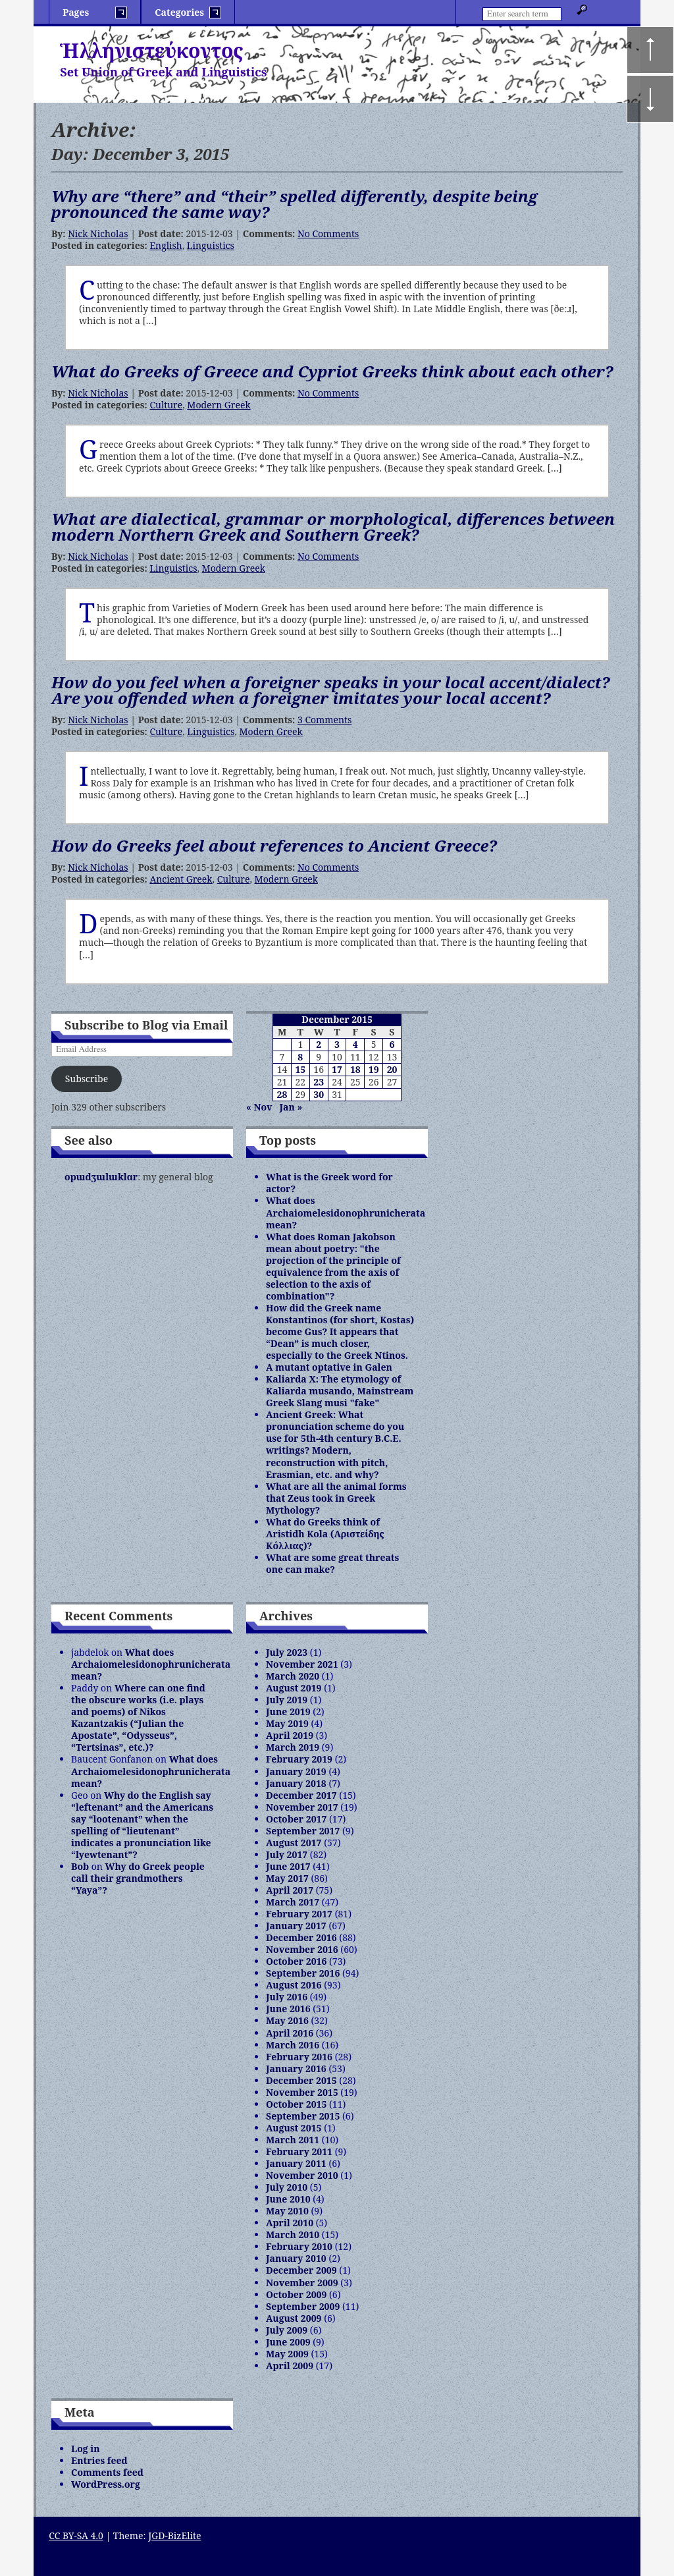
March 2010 (292, 2234)
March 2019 (292, 1747)
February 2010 (299, 2246)
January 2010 (296, 2258)
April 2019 (289, 1735)
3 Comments (324, 719)
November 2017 (302, 1807)
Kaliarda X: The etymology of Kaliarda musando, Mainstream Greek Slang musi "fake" (339, 1391)
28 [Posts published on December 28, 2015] (282, 1094)
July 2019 (286, 1699)
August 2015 (293, 2128)
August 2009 (293, 2318)
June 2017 (288, 1866)
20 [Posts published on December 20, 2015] (392, 1069)
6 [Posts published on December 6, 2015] (392, 1044)
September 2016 (303, 1973)
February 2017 (299, 1913)
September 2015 (303, 2116)
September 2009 (303, 2306)
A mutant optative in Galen (329, 1367)
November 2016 (302, 1949)
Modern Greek (218, 404)
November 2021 (302, 1664)
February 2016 (299, 2056)
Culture (165, 404)
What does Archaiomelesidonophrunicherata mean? (345, 1212)
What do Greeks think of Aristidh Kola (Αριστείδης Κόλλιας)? (325, 1534)
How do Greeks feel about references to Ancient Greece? (274, 845)
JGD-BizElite (174, 2535)
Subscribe (86, 1078)
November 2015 (302, 2092)
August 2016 (293, 1985)
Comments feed (107, 2472)
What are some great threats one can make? (332, 1563)
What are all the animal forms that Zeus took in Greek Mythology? (336, 1498)
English (165, 245)
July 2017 (286, 1854)
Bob (80, 1866)
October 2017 (296, 1819)
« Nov (259, 1107)
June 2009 (288, 2342)
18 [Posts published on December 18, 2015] (355, 1069)
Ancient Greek (180, 879)
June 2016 (288, 2008)
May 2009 (287, 2353)
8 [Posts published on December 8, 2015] (300, 1057)
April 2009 (289, 2365)
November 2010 (302, 2175)
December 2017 (301, 1795)
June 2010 (288, 2199)
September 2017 (303, 1830)
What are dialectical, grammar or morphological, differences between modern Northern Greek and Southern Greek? (333, 526)
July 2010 (286, 2187)
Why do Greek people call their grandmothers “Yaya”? (138, 1878)
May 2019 (287, 1723)
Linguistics (210, 245)
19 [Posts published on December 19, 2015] (374, 1069)
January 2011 (296, 2163)
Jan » (290, 1107)
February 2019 (299, 1759)
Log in (85, 2448)
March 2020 (292, 1676)
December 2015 (301, 2080)
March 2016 (292, 2045)
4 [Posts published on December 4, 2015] (355, 1044)
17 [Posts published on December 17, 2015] (337, 1069)
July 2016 (286, 1996)
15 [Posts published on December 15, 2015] (300, 1069)
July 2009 (286, 2330)
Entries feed (99, 2460)
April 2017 (289, 1890)
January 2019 (296, 1771)
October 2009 (296, 2294)
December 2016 (301, 1937)
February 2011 (299, 2151)
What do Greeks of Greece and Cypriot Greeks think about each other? (332, 371)
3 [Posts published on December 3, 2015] (337, 1044)
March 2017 (292, 1902)
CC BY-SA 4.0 (76, 2535)
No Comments (328, 233)
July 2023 (286, 1652)
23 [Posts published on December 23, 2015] (318, 1082)
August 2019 (293, 1688)
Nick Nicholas (98, 233)
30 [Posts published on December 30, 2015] (318, 1094)
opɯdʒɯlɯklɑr (101, 1176)
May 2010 (287, 2211)
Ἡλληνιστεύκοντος (152, 50)
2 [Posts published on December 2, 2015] (318, 1044)
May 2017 (287, 1878)
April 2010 (289, 2222)
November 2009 (302, 2282)
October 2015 (296, 2104)
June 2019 (288, 1711)
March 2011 (292, 2139)
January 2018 (296, 1783)
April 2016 (289, 2033)
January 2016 (296, 2068)
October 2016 (296, 1961)
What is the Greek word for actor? (329, 1182)
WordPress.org (105, 2484)
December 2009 (301, 2270)
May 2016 (287, 2020)
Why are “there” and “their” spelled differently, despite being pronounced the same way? (294, 204)
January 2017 (296, 1925)
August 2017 (293, 1842)
